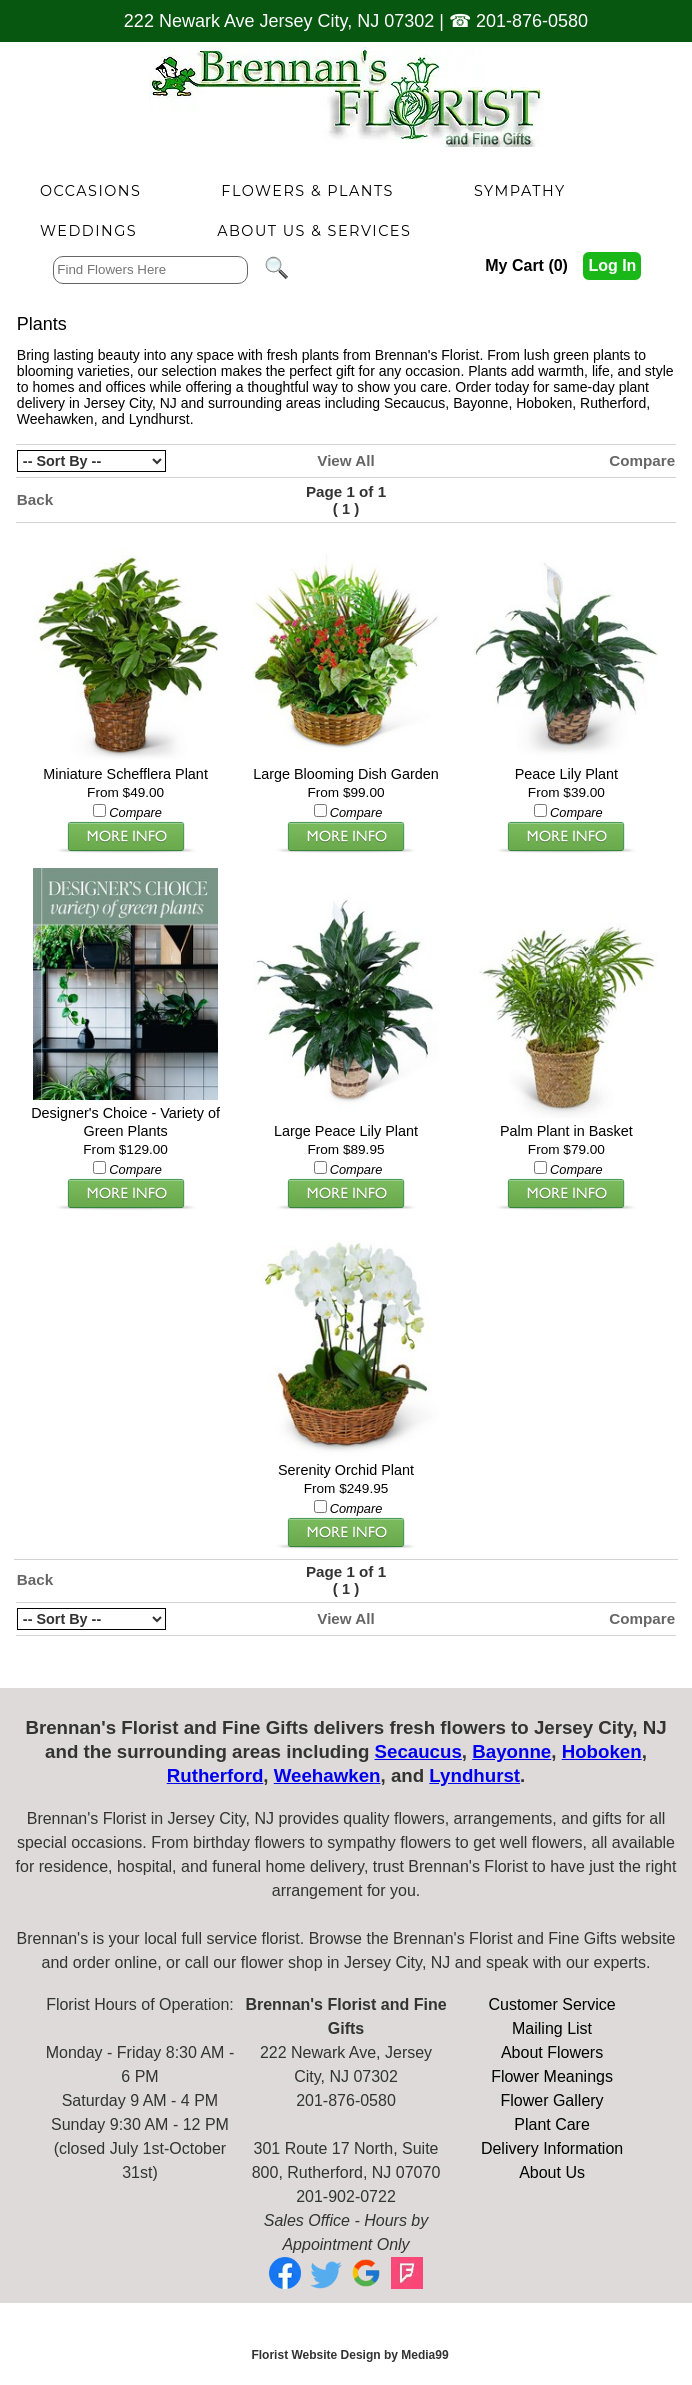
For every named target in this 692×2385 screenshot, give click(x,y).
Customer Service (551, 2004)
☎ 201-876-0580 (518, 21)
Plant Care (552, 2124)
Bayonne (480, 403)
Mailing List (552, 2028)
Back (35, 499)
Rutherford (613, 403)
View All (345, 460)
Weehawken (55, 419)
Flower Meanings (552, 2076)
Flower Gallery (551, 2100)
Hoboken (544, 403)
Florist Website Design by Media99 (349, 2355)
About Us (552, 2172)
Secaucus (414, 403)
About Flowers (552, 2052)
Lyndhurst (159, 419)
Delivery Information (552, 2148)
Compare (642, 460)
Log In (612, 265)
